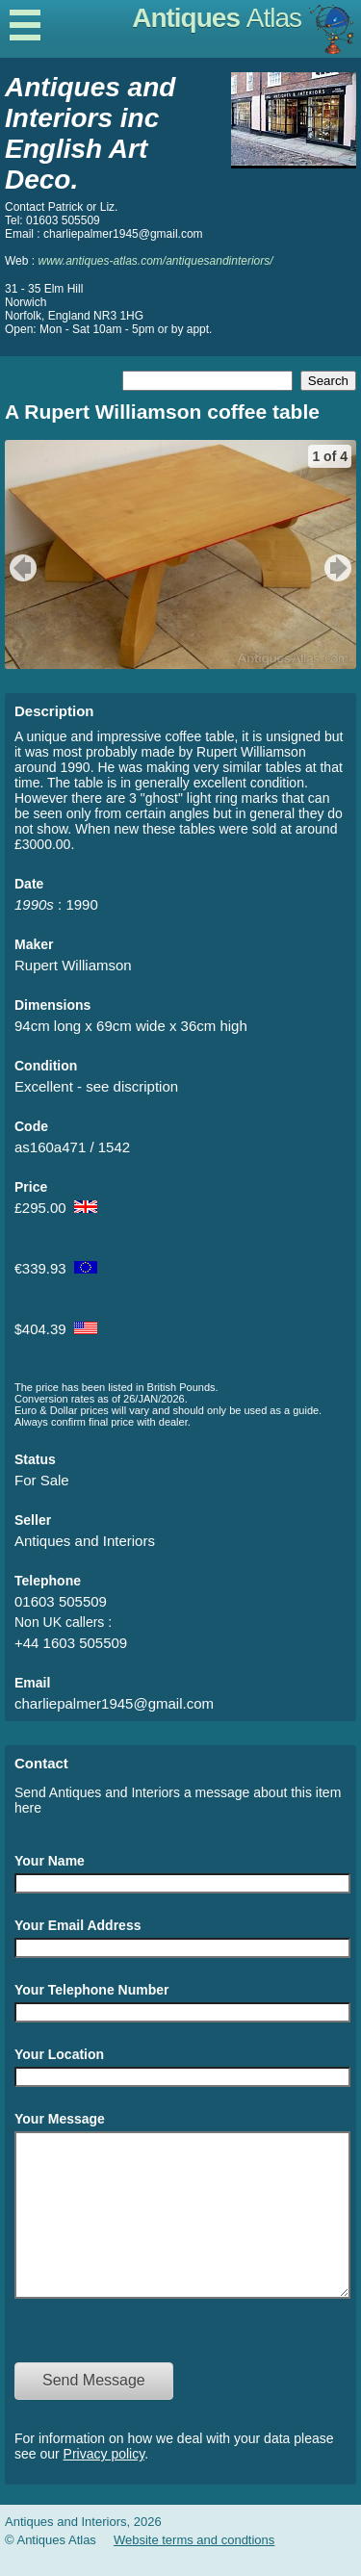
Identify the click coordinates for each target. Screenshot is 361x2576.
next (340, 567)
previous (21, 567)
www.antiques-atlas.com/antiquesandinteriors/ (155, 261)
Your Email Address (77, 1925)
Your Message (59, 2118)
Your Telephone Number (91, 1989)
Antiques (216, 18)
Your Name (49, 1860)
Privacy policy (104, 2482)
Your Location (59, 2054)
